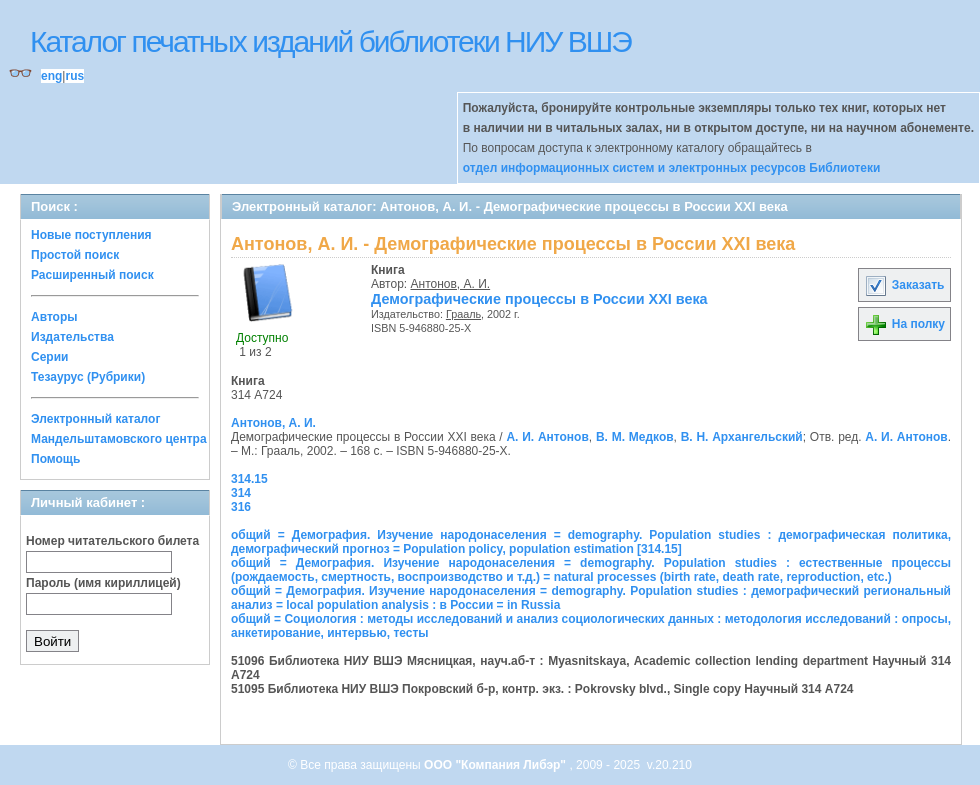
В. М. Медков (635, 437)
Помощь (55, 459)
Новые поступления (91, 235)
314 (241, 493)
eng (51, 76)
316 (241, 507)
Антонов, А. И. (451, 284)
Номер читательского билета (112, 541)
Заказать (904, 285)
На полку (904, 324)
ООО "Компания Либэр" (496, 765)
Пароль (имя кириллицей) (103, 583)
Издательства (72, 337)
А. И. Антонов (547, 437)
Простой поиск (75, 255)
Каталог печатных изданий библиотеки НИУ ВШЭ (330, 41)
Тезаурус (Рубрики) (88, 377)
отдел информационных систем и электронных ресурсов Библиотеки (672, 168)
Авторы (54, 317)
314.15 (249, 479)
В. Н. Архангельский (742, 437)
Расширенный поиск (92, 275)
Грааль (463, 314)
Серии (49, 357)
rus (74, 76)
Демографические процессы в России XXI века (539, 299)
